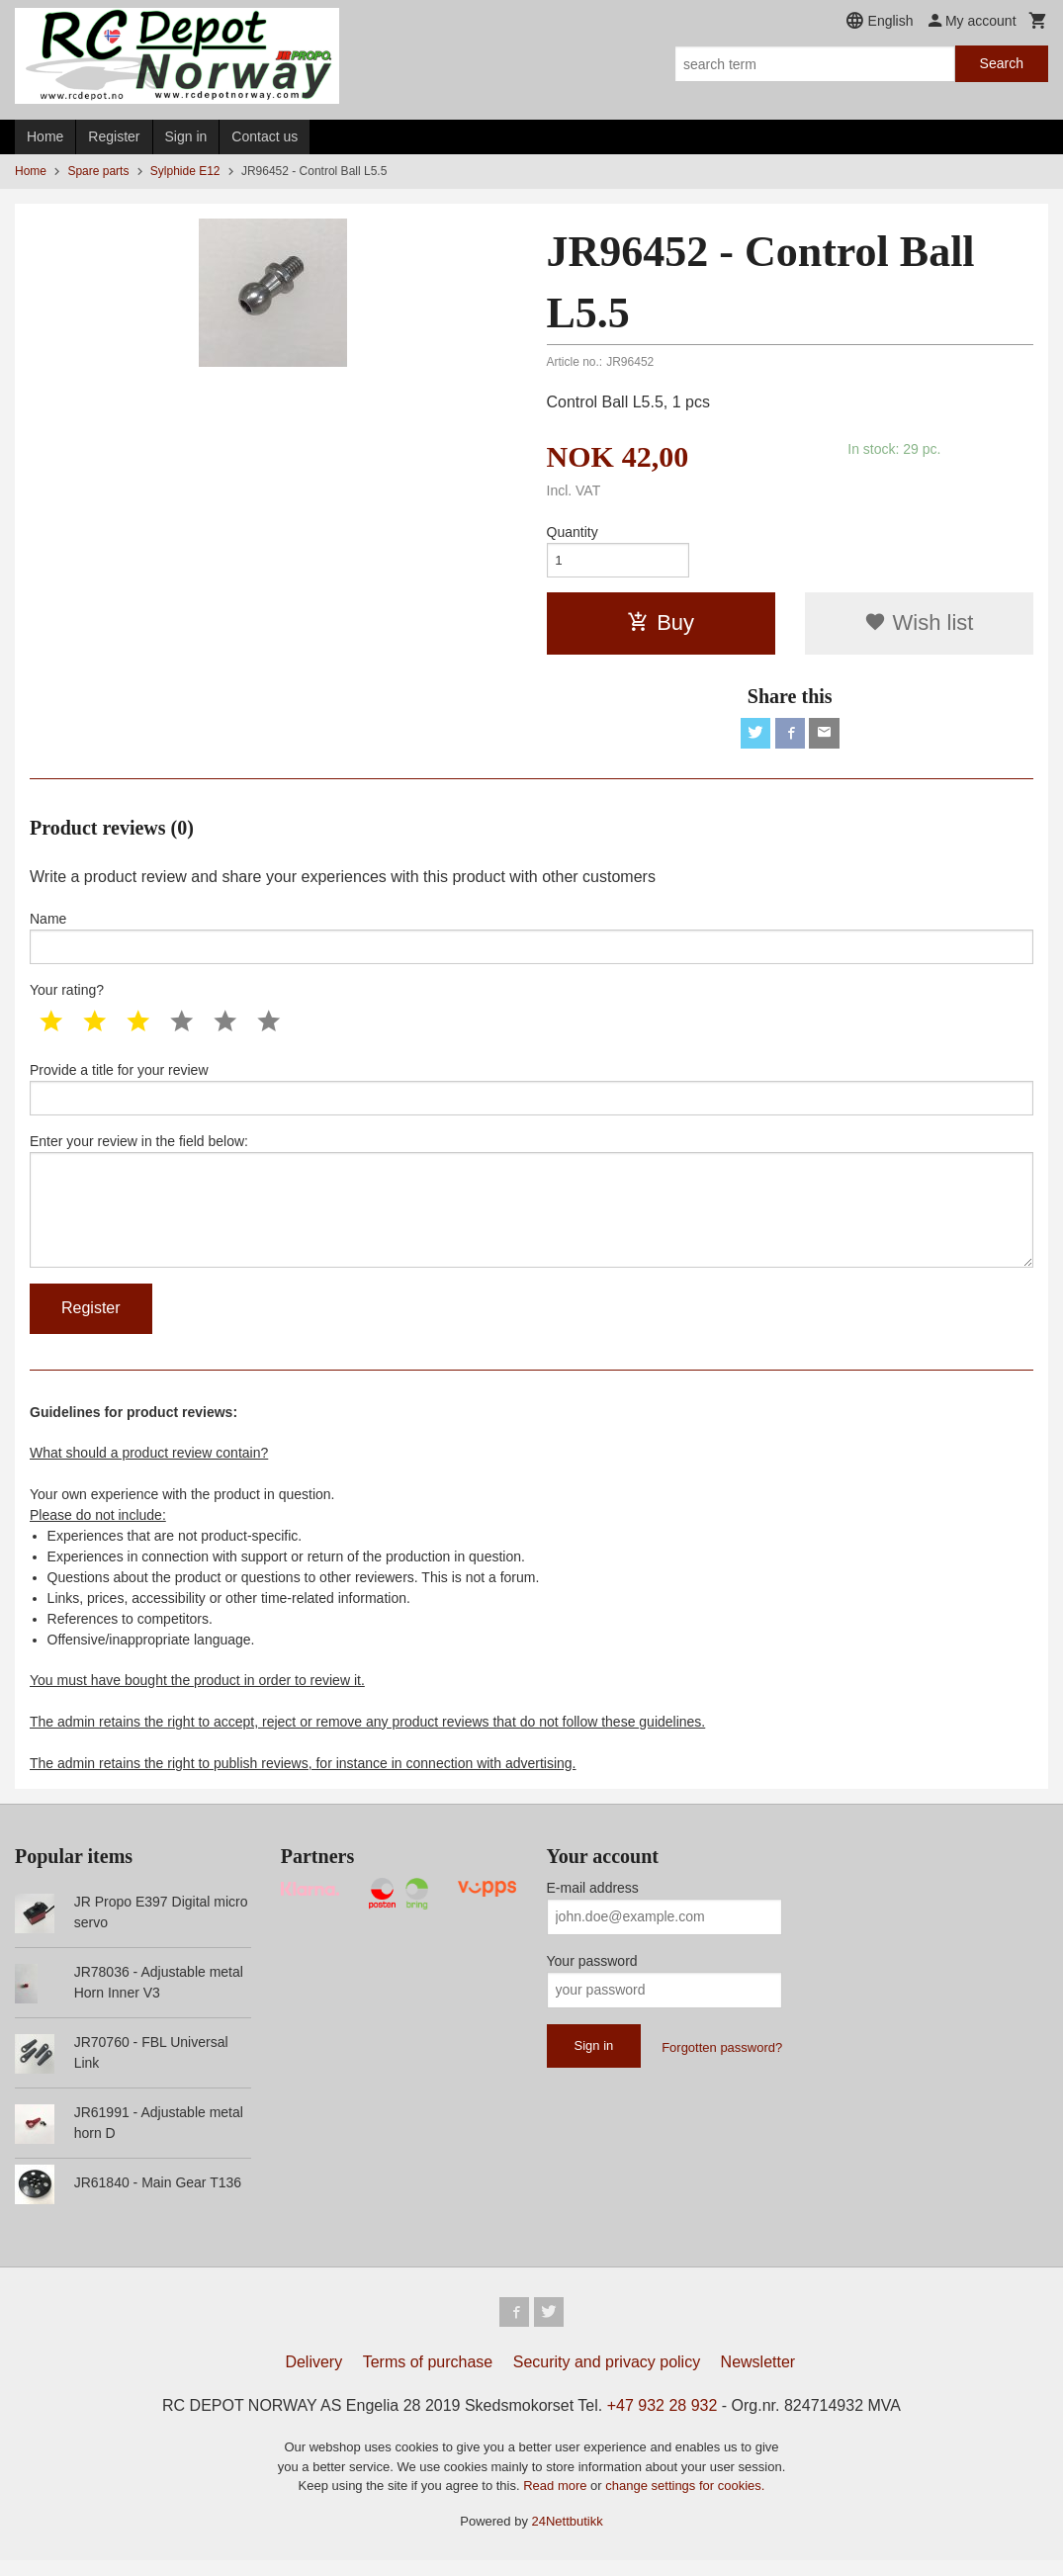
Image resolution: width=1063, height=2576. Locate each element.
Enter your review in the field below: (531, 1211)
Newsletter (758, 2377)
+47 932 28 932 (662, 2421)
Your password (592, 1975)
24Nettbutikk (567, 2536)
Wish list (918, 625)
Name (531, 942)
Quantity (572, 532)
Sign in (186, 136)
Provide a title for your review (531, 1095)
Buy (660, 625)
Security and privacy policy (606, 2377)
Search (1001, 63)
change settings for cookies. (684, 2501)
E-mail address (593, 1902)
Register (113, 136)
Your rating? (67, 996)
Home (45, 136)
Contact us (264, 136)
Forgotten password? (722, 2061)
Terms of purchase (428, 2377)
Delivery (313, 2377)
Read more (556, 2501)
